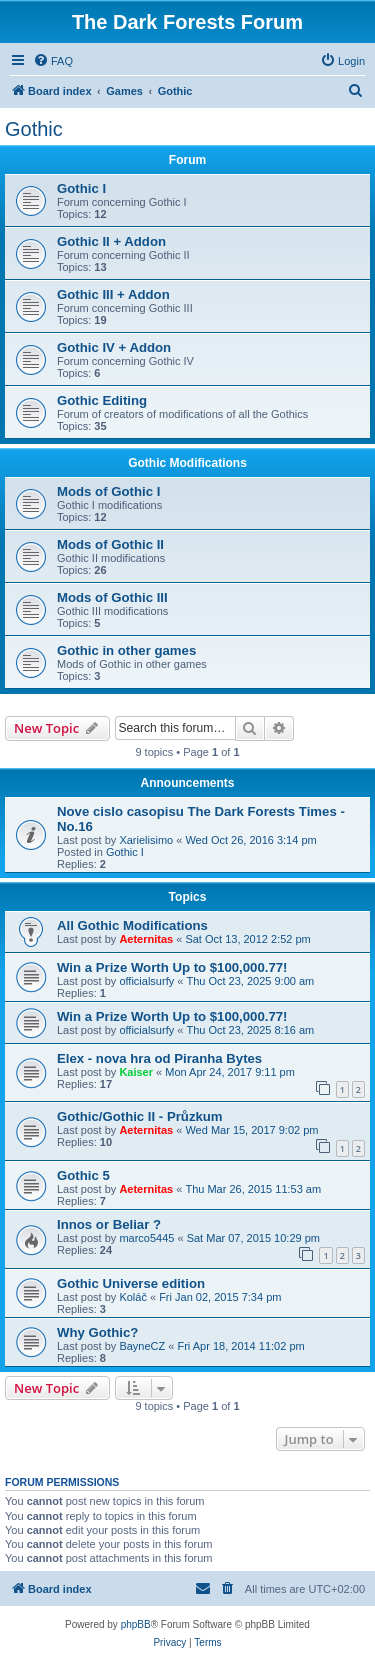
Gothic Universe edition (131, 1283)
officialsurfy (146, 981)
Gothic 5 (83, 1175)
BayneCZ (142, 1346)
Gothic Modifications (187, 463)
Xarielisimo (146, 840)
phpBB (136, 1624)
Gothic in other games (126, 650)
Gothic (34, 129)
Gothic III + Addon (113, 294)
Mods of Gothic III (112, 597)
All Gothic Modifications (132, 925)
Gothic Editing (102, 400)
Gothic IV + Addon (114, 347)
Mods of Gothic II (110, 544)
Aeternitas (146, 939)
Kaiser (136, 1072)
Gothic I (81, 188)
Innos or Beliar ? (109, 1224)
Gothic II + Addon (111, 241)
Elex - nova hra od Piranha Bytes (159, 1058)
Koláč (133, 1297)
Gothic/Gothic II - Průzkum (140, 1116)
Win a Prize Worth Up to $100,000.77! (172, 967)
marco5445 (146, 1238)
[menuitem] (53, 61)
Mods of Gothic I (108, 491)
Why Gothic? (97, 1332)
